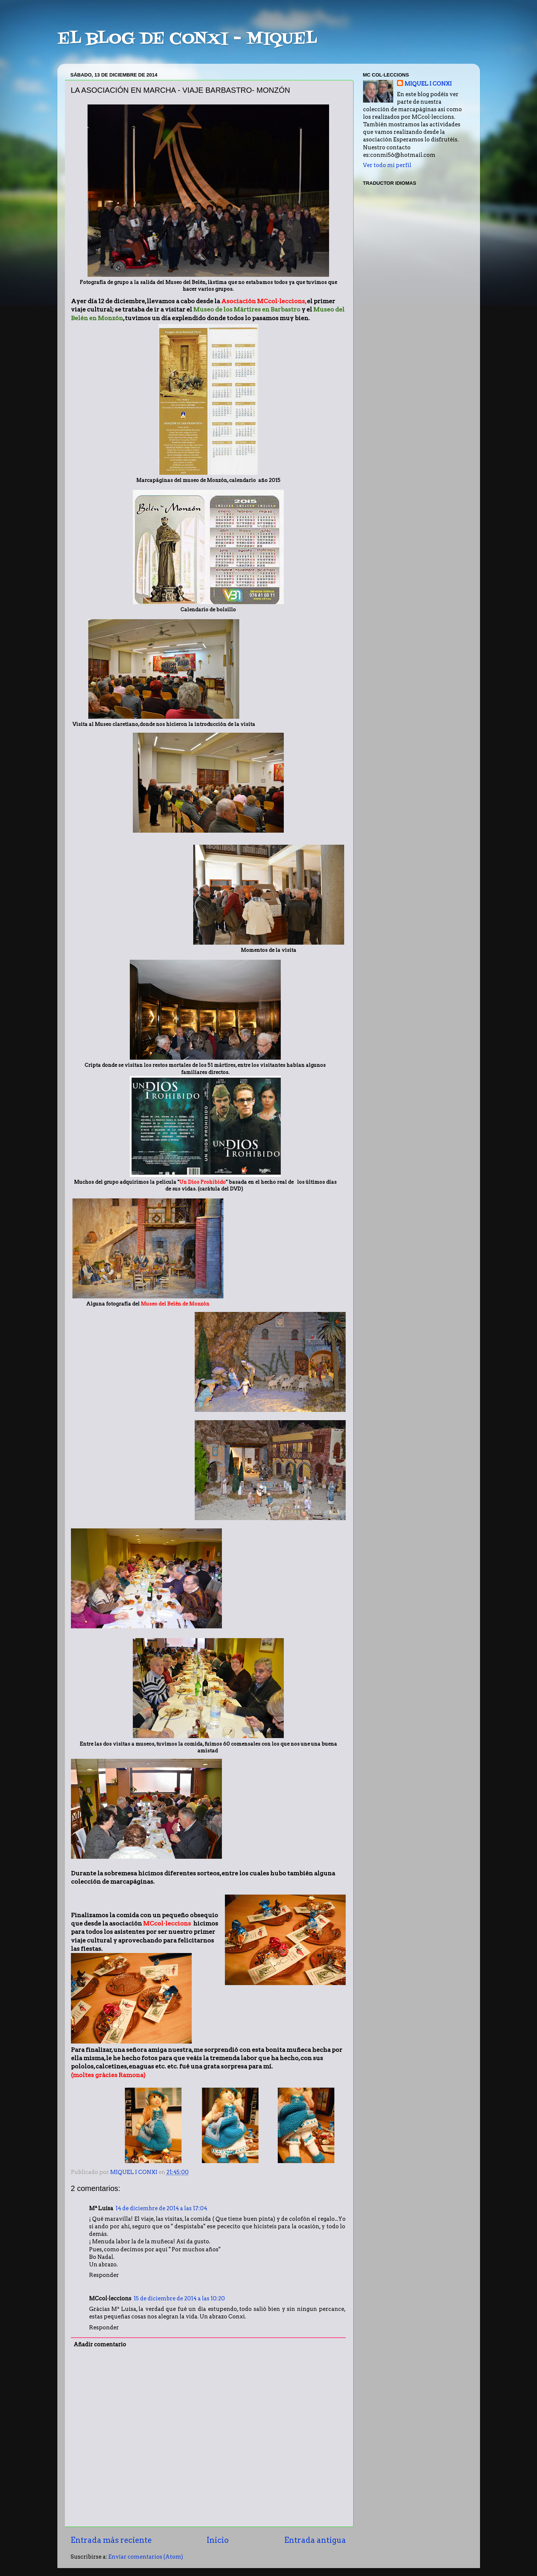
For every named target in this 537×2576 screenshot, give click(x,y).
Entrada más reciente (111, 2540)
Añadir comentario (100, 2344)
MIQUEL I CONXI (428, 83)
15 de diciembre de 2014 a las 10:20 (179, 2298)
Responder (104, 2275)
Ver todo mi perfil (387, 165)
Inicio (218, 2540)
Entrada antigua (315, 2540)
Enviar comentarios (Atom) (145, 2556)
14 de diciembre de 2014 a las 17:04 (161, 2208)
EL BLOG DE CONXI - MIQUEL (187, 39)
